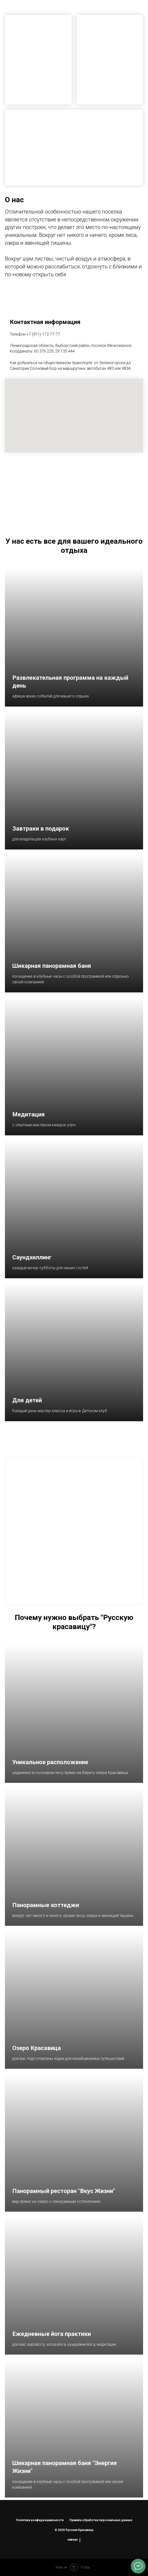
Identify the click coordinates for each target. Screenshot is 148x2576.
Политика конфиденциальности (40, 2520)
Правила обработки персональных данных (100, 2520)
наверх (74, 2540)
